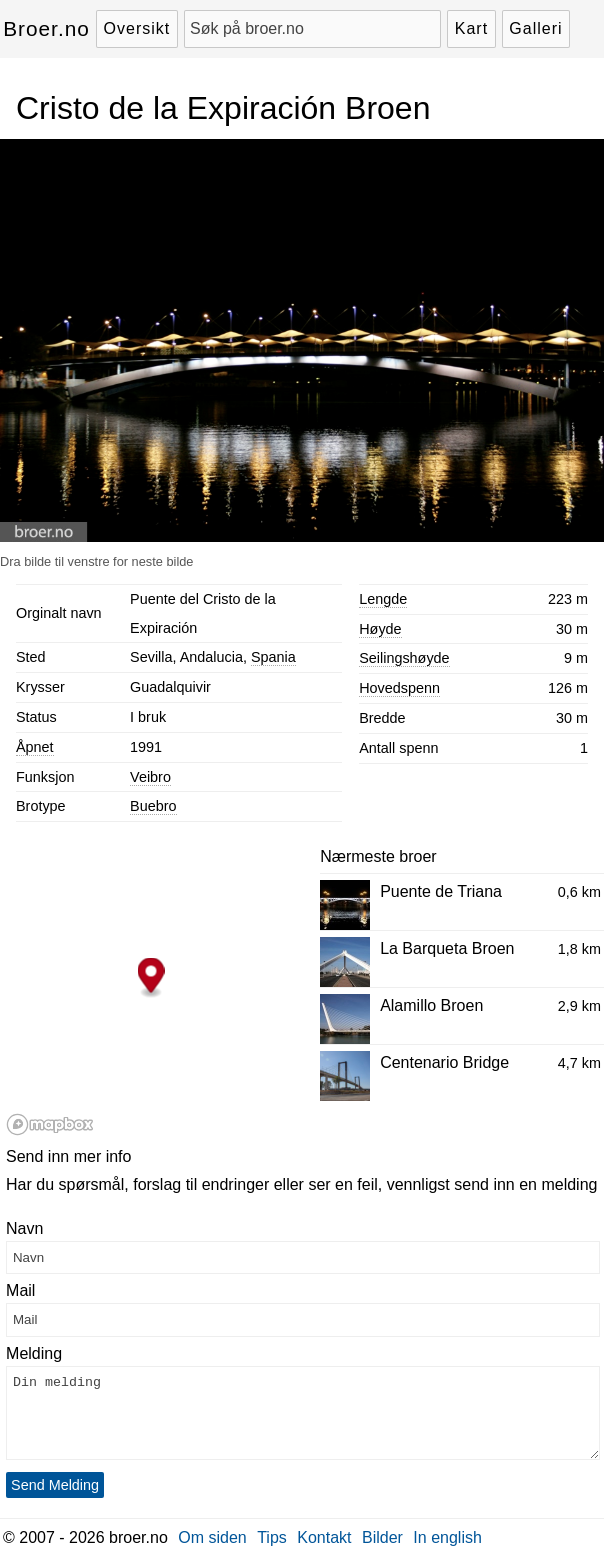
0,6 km (579, 892)
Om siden (212, 1537)
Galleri (535, 28)
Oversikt (137, 28)
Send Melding (55, 1485)
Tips (272, 1537)
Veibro (150, 777)
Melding (34, 1353)
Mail (20, 1290)
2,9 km (579, 1006)
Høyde (380, 629)
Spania (273, 657)
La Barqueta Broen (447, 948)
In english (447, 1537)
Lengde (383, 599)
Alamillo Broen (431, 1005)
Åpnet (35, 747)
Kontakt (324, 1537)
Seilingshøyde (404, 658)
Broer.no (46, 28)
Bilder (382, 1537)
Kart (471, 28)
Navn (24, 1228)
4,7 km (579, 1063)
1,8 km (579, 949)
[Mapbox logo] (50, 1124)
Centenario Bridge (444, 1062)
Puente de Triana (441, 891)
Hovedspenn (399, 688)
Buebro (153, 806)
